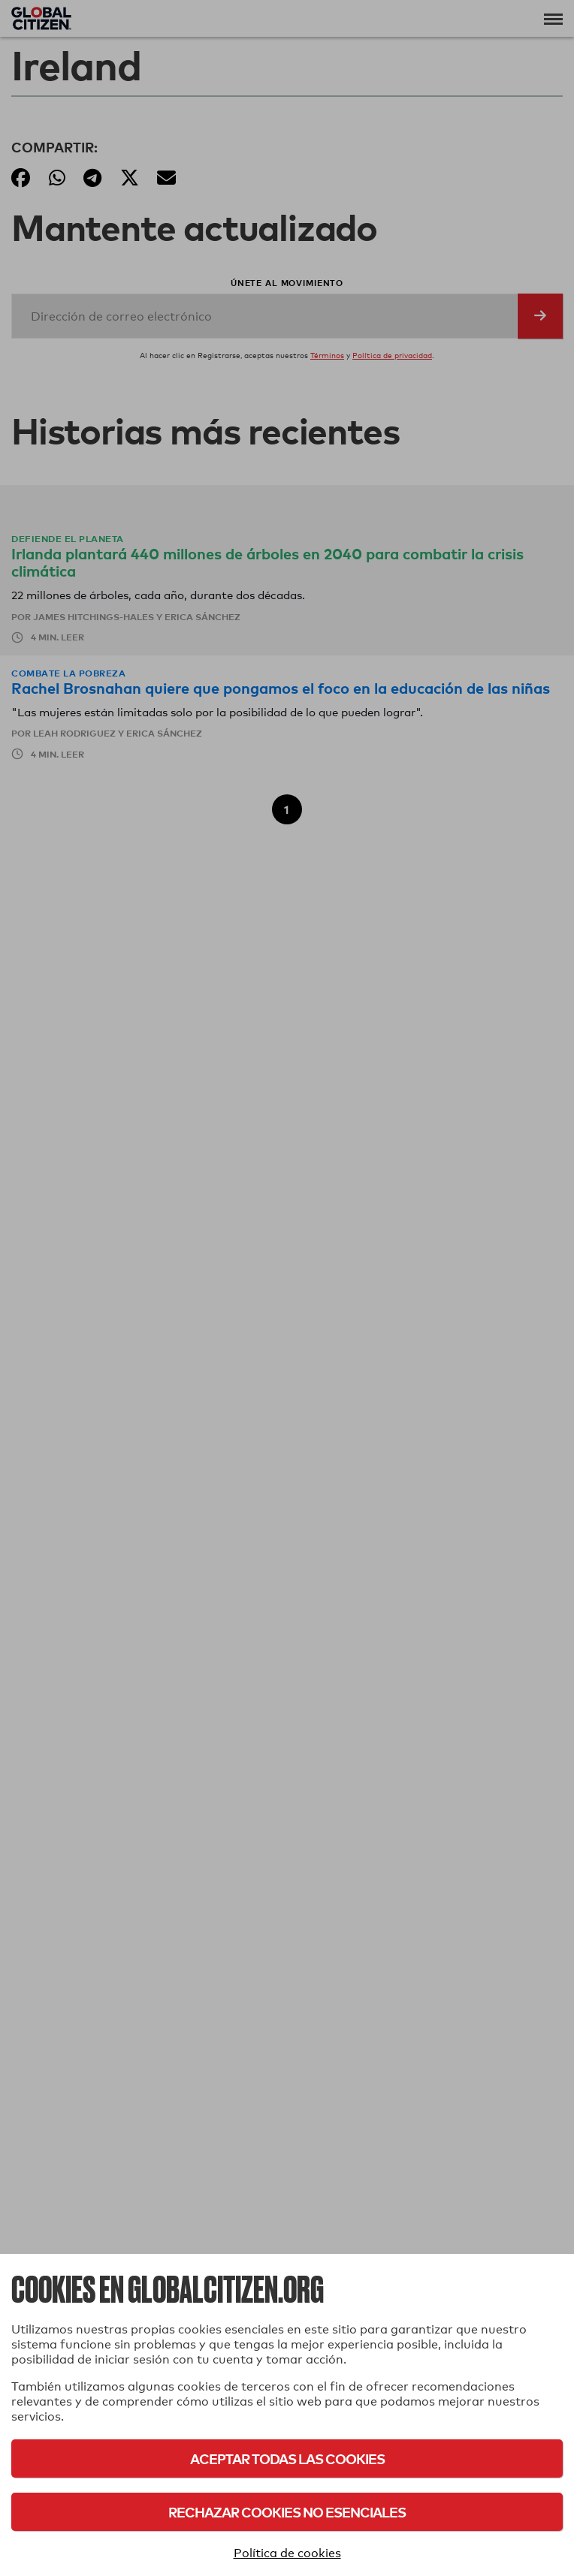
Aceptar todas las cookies (287, 2458)
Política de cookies (287, 2553)
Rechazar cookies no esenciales (287, 2511)
